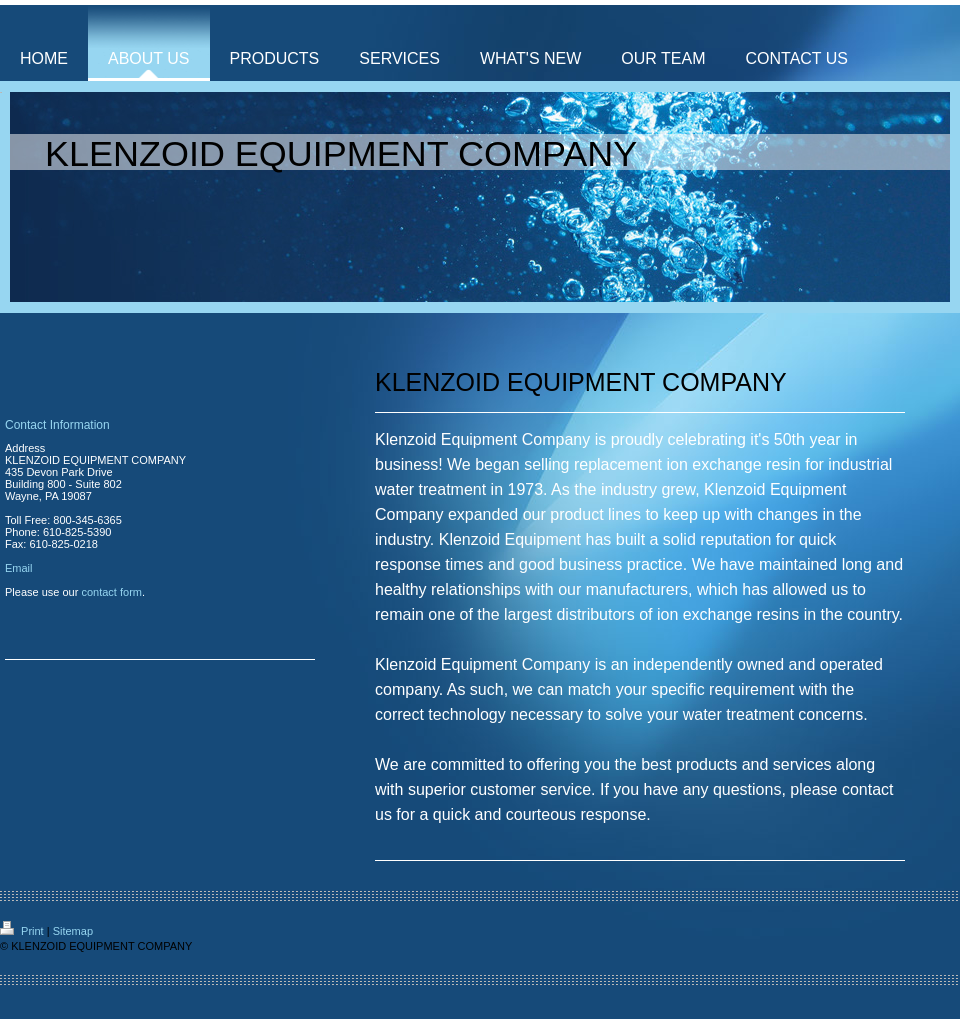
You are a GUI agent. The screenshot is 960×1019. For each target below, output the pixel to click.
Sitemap (73, 931)
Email (19, 568)
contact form (111, 592)
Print (23, 931)
